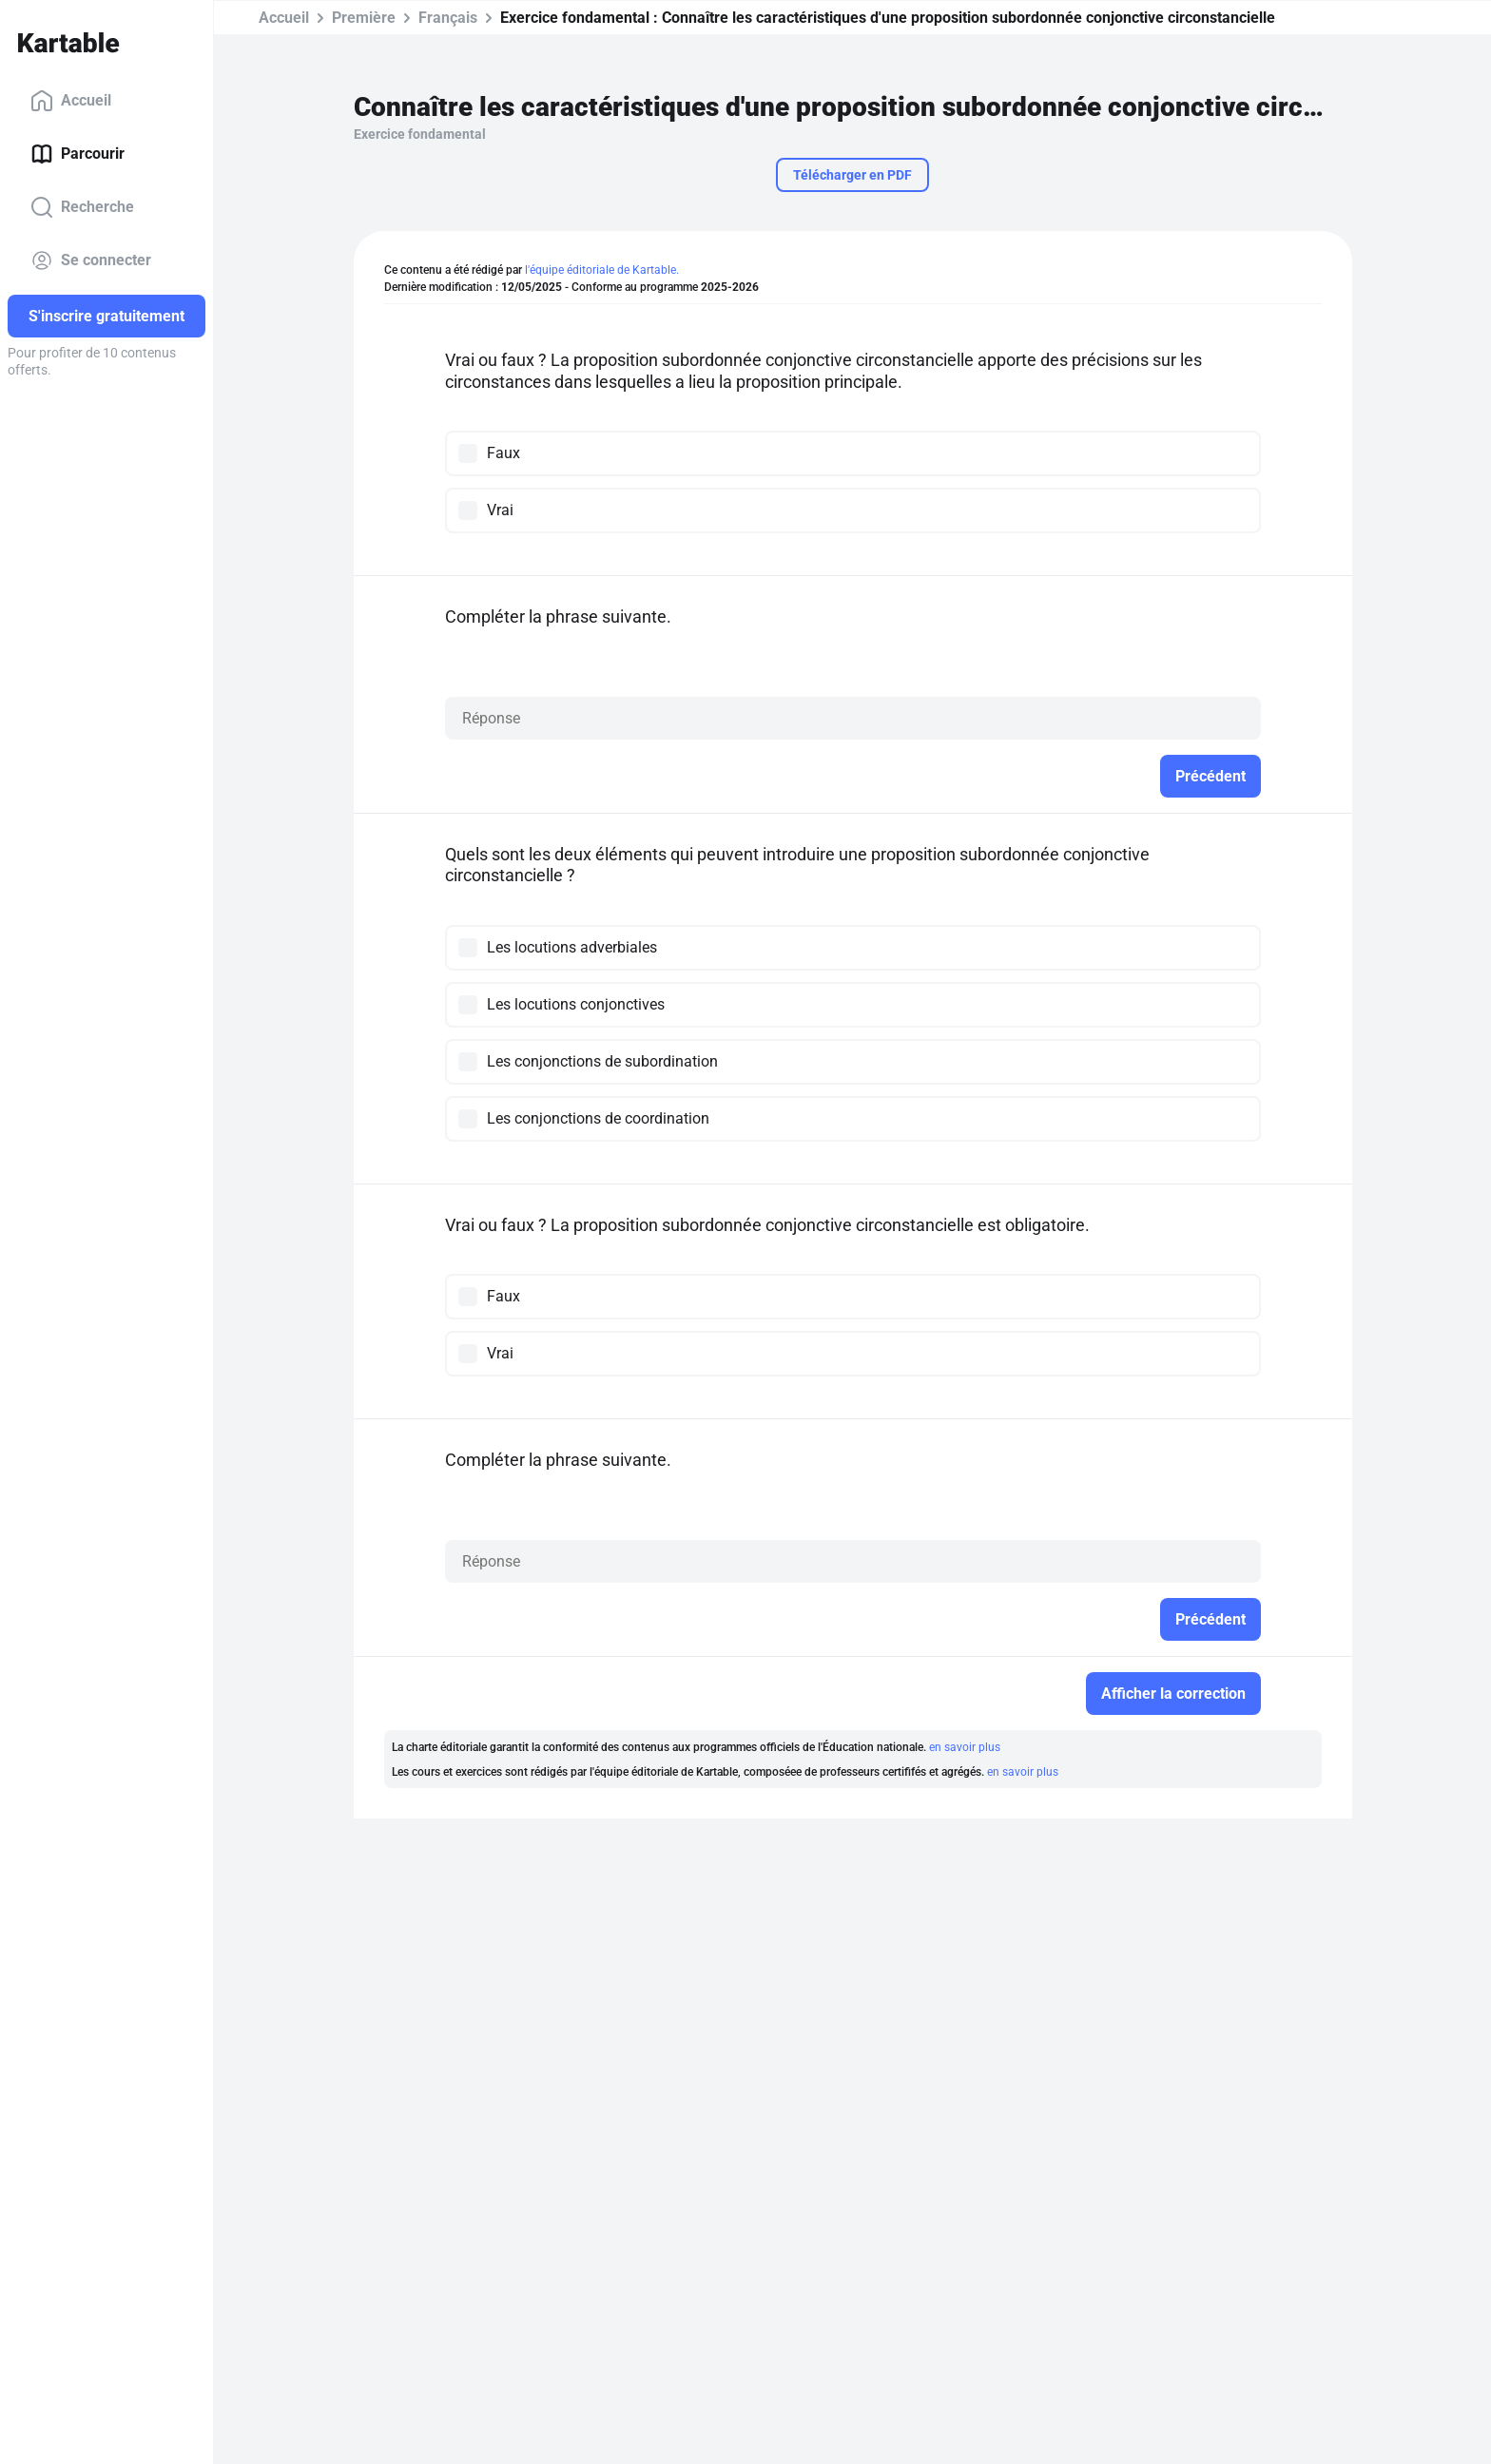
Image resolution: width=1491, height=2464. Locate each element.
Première (364, 18)
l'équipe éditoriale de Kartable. (602, 270)
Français (447, 18)
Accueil (70, 100)
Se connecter (90, 260)
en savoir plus (964, 1747)
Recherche (82, 207)
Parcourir (77, 154)
